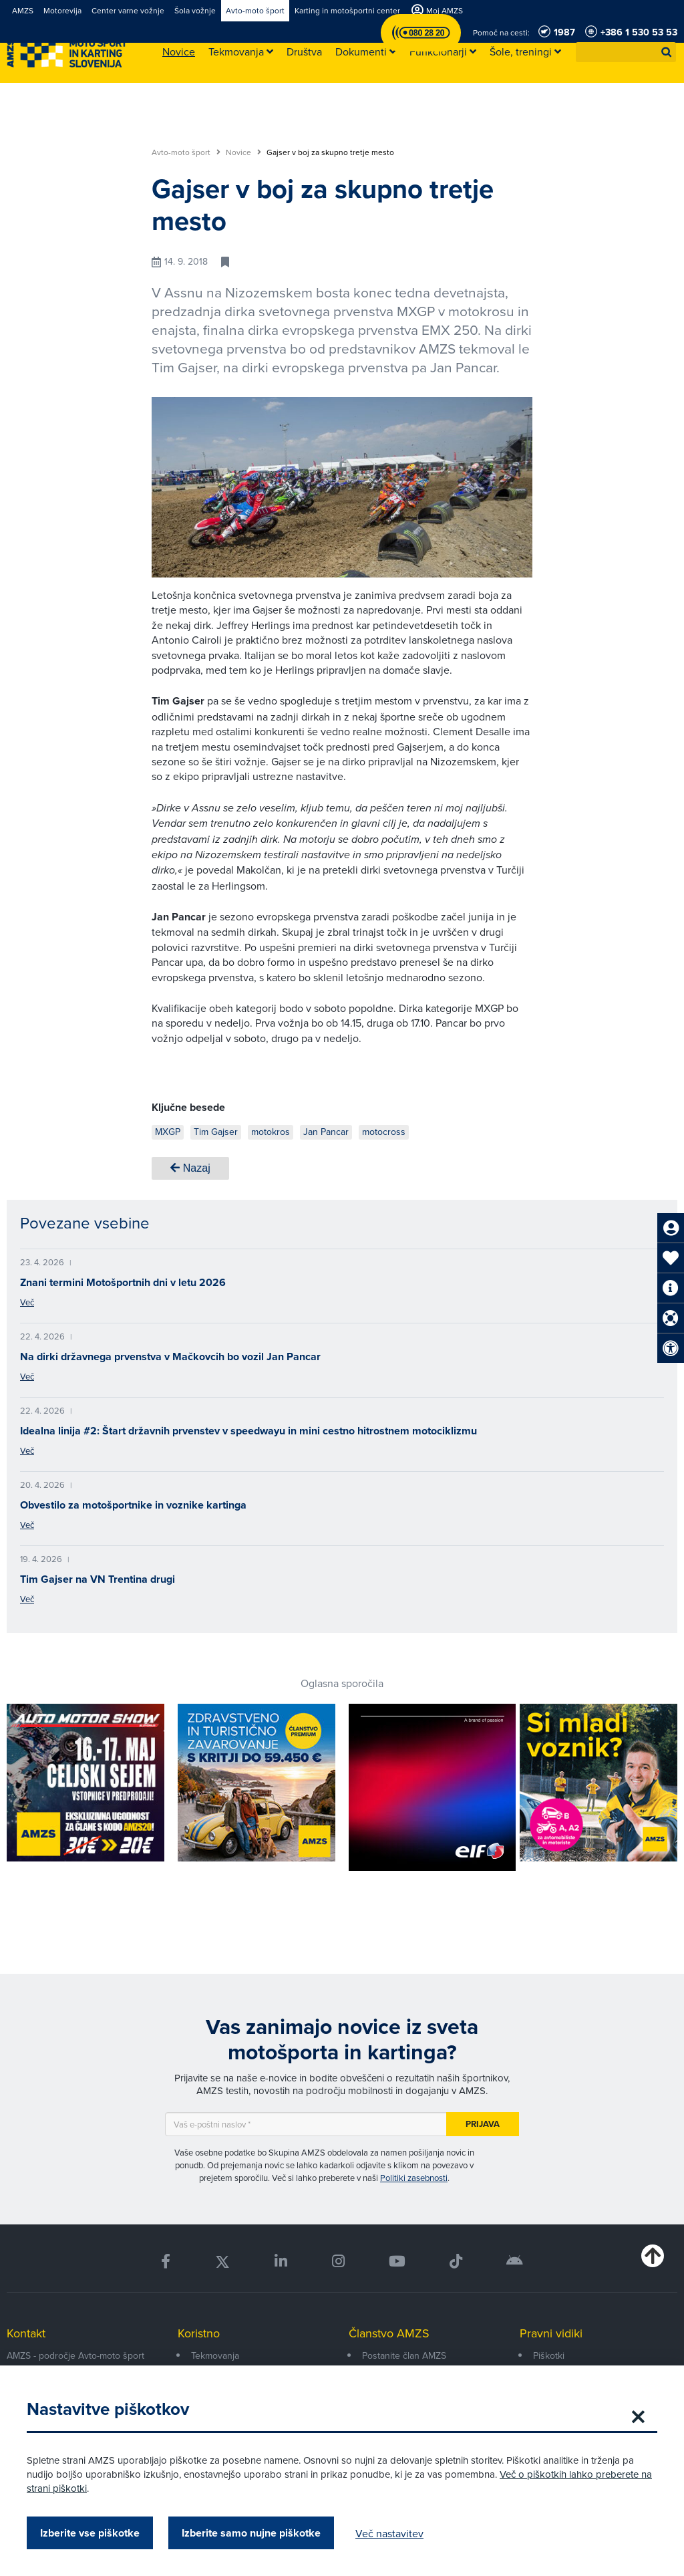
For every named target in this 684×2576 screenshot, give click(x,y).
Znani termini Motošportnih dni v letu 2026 (123, 1282)
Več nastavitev (389, 2533)
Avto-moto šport (186, 152)
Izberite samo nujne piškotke (251, 2533)
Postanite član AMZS (404, 2355)
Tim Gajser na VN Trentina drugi (97, 1579)
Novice (243, 152)
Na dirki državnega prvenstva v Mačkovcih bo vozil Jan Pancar (170, 1356)
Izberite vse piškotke (90, 2533)
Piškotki (548, 2355)
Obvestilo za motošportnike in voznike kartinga (133, 1505)
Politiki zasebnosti (414, 2178)
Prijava (483, 2123)
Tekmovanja (215, 2355)
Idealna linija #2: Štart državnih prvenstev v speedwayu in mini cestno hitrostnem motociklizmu (248, 1430)
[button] (666, 52)
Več (27, 1302)
